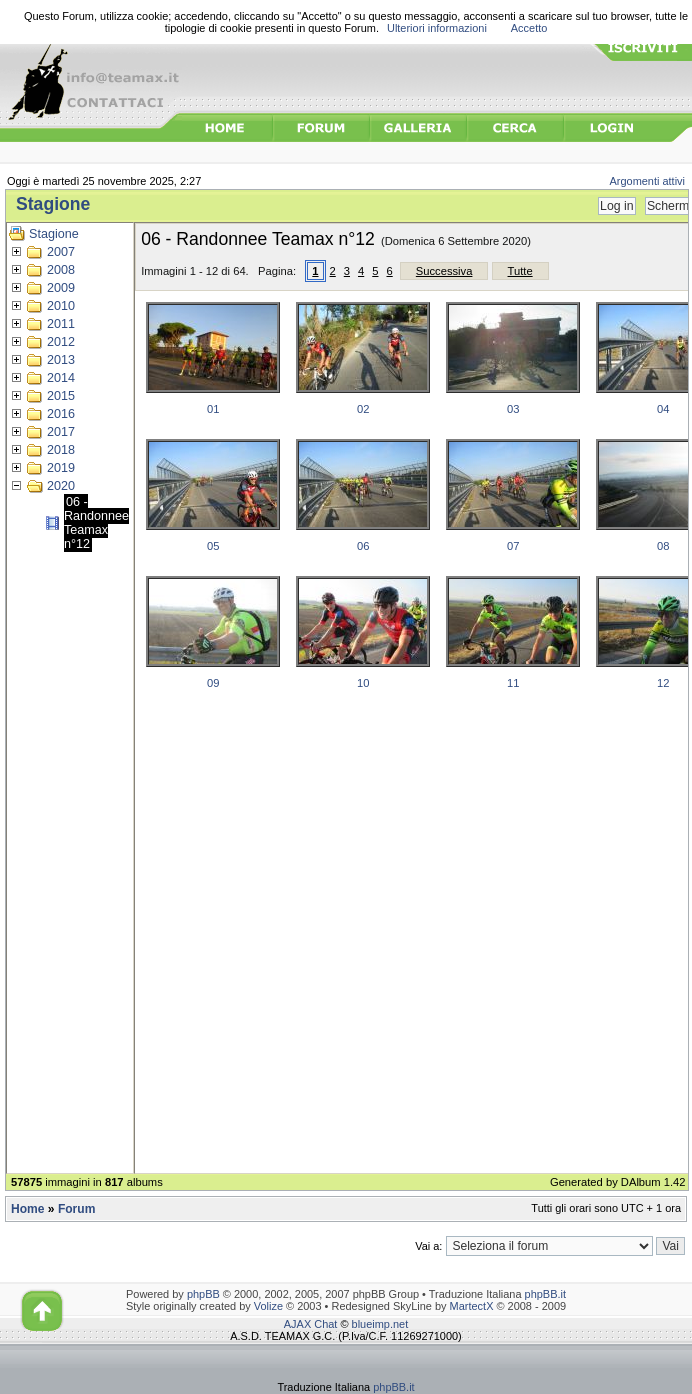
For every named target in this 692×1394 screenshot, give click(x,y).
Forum (76, 1209)
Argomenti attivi (648, 181)
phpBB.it (545, 1294)
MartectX (472, 1306)
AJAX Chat (311, 1324)
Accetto (529, 28)
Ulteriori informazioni (437, 28)
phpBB (203, 1294)
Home (27, 1209)
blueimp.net (380, 1324)
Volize (268, 1306)
